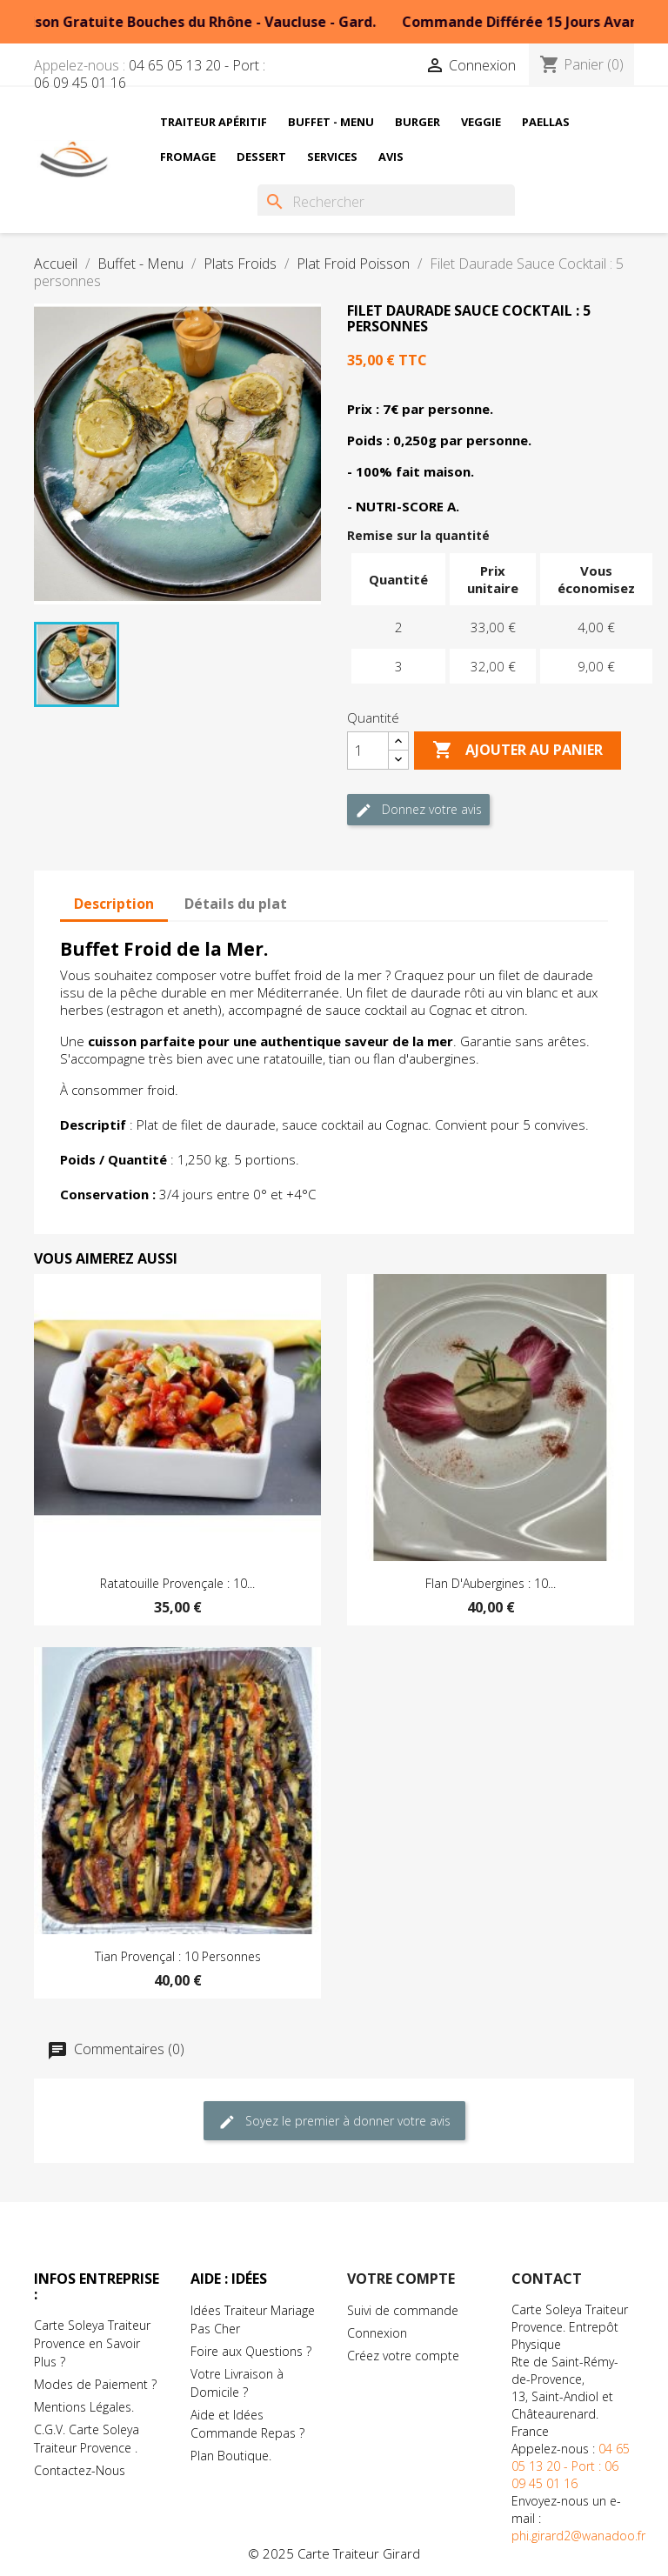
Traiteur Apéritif (213, 122)
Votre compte (401, 2278)
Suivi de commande (402, 2310)
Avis (391, 156)
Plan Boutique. (230, 2455)
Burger (417, 122)
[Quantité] (368, 750)
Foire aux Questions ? (250, 2351)
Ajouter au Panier (517, 750)
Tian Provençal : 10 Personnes (178, 1956)
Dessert (261, 156)
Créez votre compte (403, 2355)
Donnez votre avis (418, 810)
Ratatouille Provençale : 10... (177, 1583)
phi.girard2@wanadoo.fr (578, 2535)
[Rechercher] (386, 201)
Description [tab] (114, 903)
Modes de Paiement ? (95, 2384)
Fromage (188, 156)
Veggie (481, 122)
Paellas (546, 122)
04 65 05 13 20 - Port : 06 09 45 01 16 (149, 74)
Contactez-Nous (79, 2470)
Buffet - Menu (331, 122)
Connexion (377, 2333)
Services (332, 156)
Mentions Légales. (84, 2407)
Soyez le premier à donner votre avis (334, 2121)
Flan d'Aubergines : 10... (490, 1583)
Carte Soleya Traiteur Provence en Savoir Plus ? (92, 2343)
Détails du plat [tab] (235, 903)
